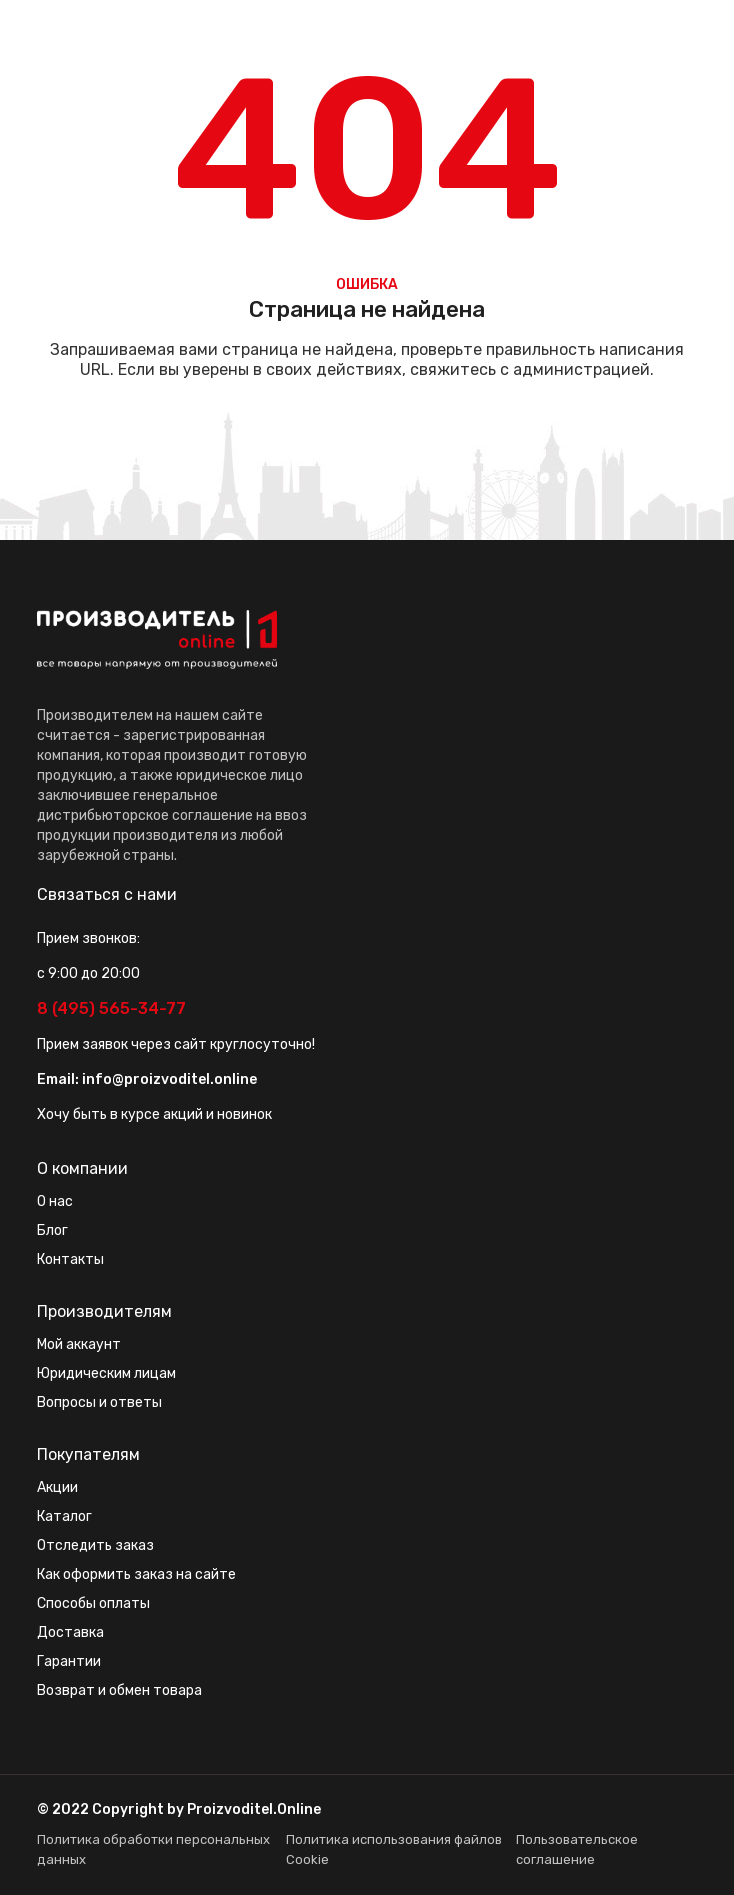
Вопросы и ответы (99, 1402)
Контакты (70, 1259)
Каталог (64, 1516)
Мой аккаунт (79, 1344)
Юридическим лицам (106, 1373)
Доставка (70, 1632)
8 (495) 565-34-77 (111, 1008)
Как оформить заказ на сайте (136, 1574)
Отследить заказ (95, 1545)
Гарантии (69, 1661)
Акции (57, 1487)
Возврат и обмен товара (119, 1690)
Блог (52, 1230)
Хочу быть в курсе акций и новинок (154, 1114)
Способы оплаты (93, 1603)
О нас (55, 1201)
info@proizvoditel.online (169, 1079)
